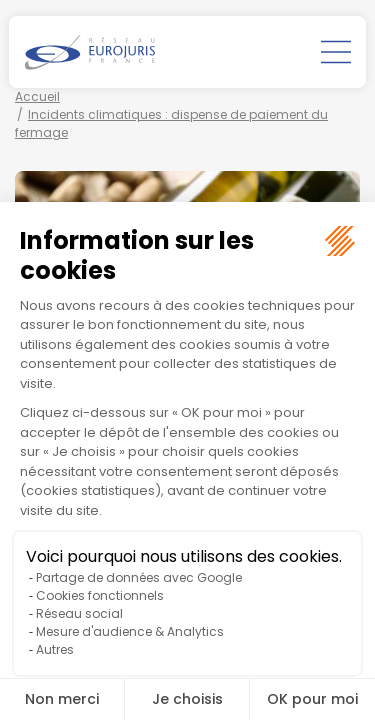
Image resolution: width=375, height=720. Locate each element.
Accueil (37, 96)
